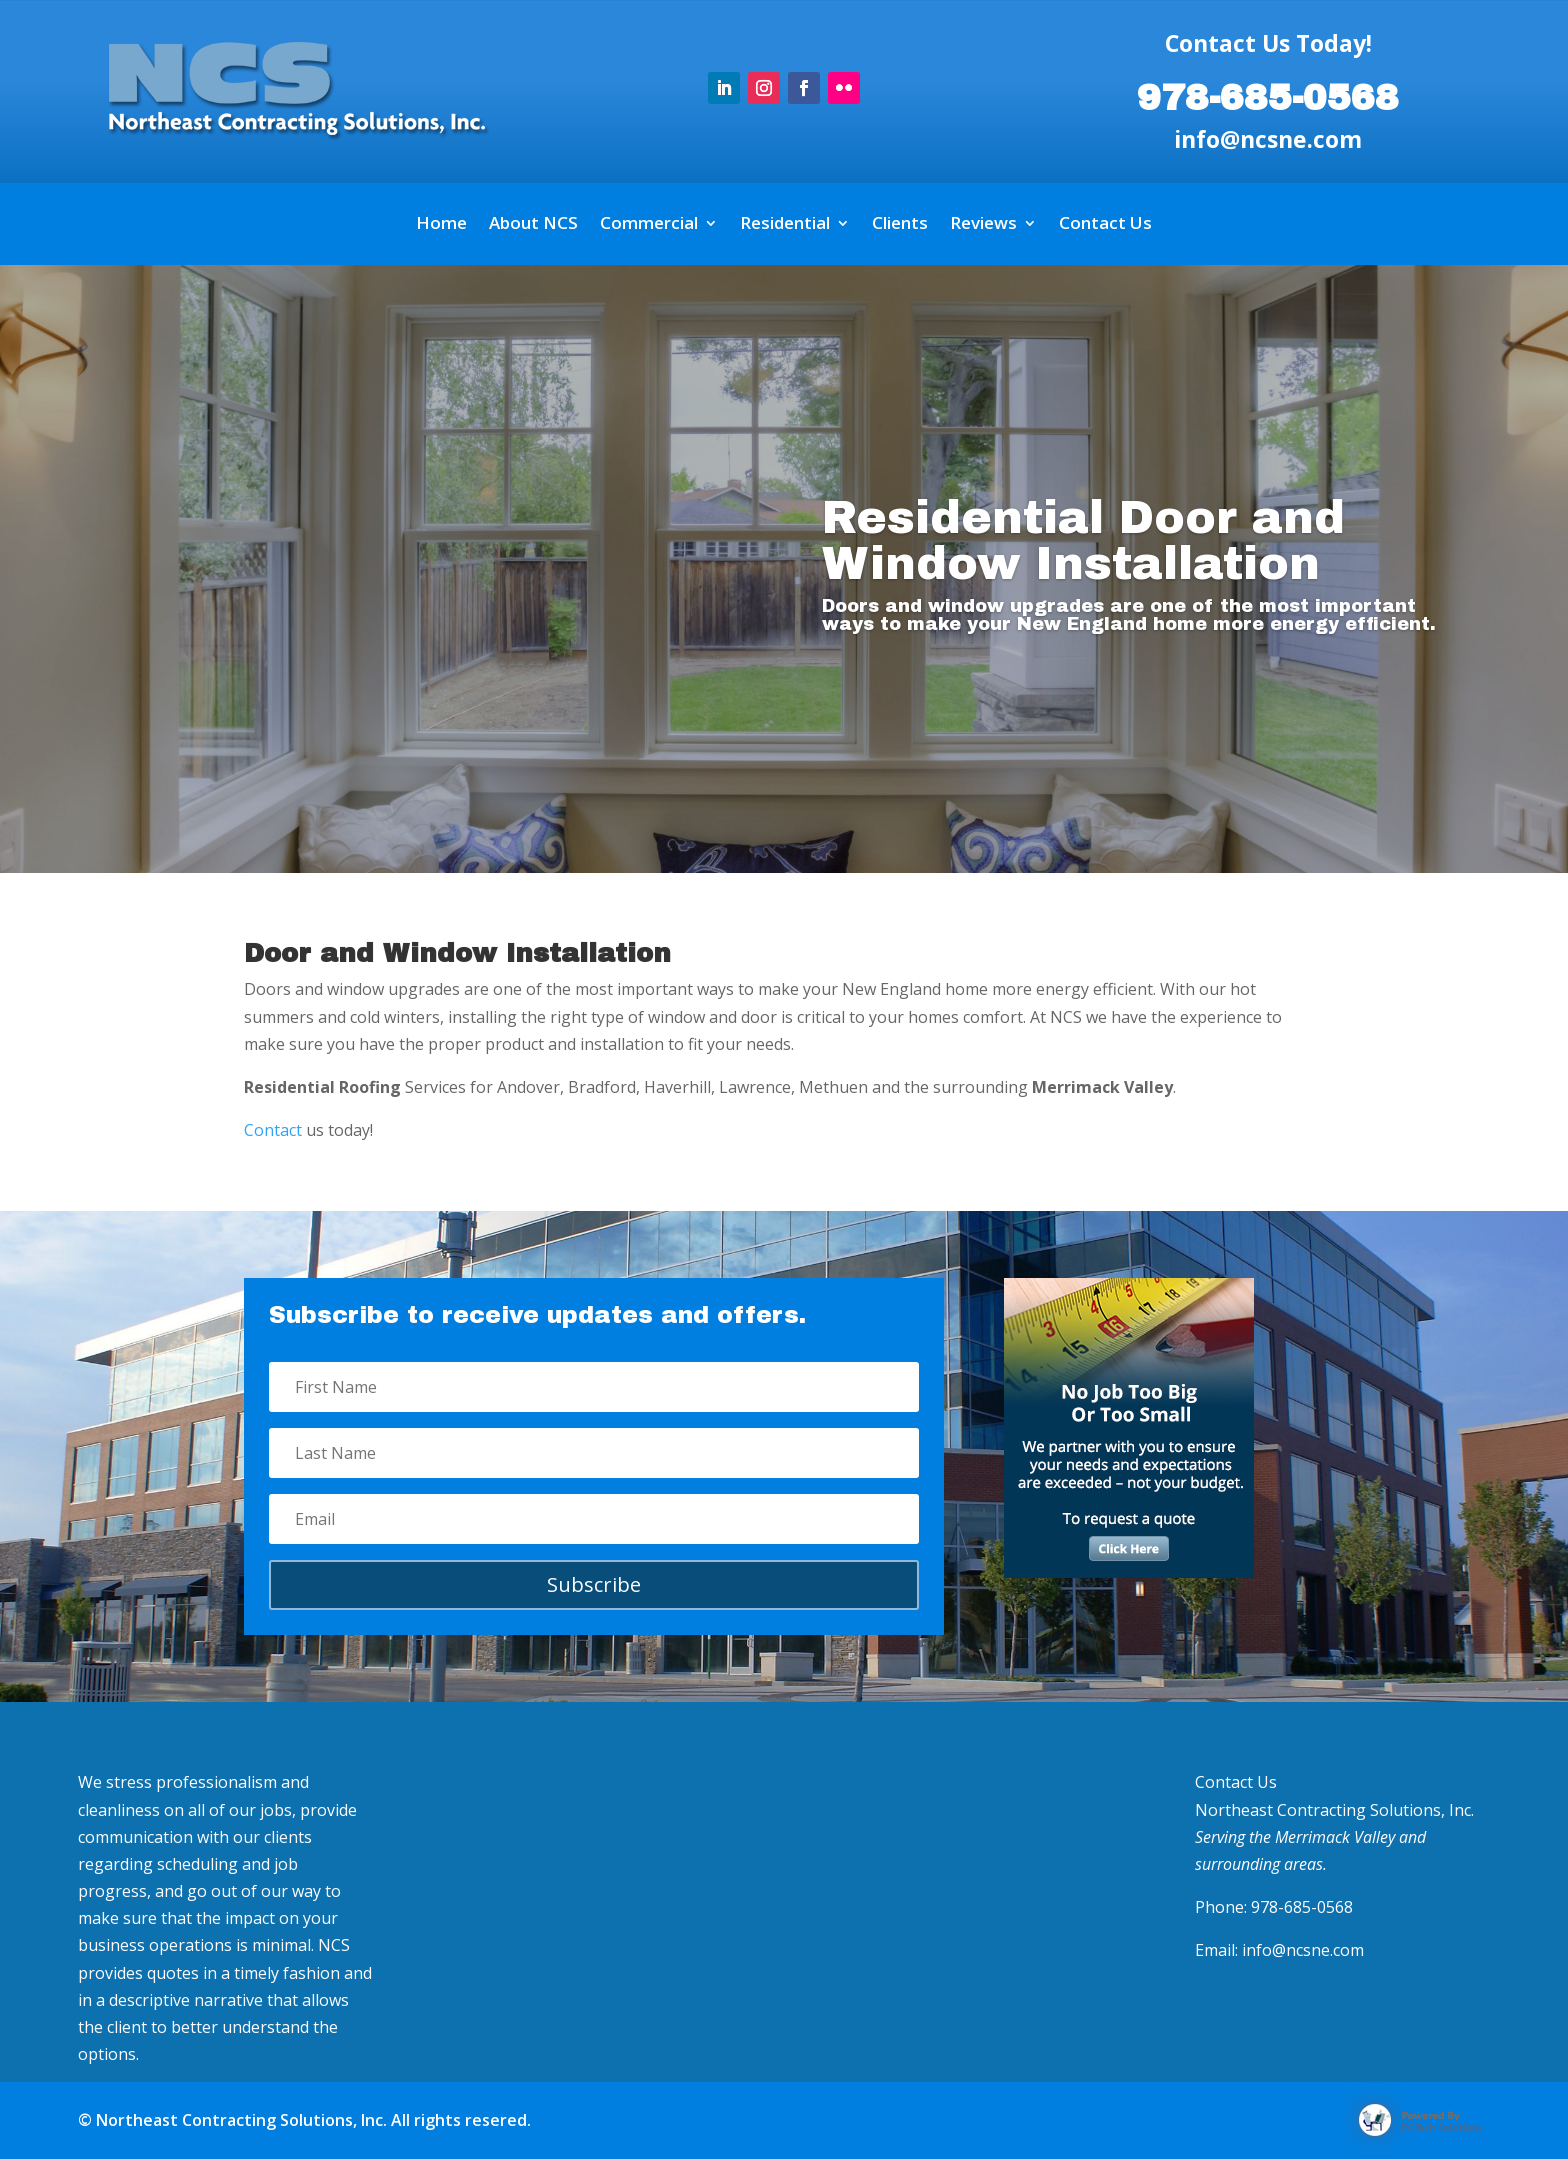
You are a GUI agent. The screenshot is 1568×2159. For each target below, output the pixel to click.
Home (441, 225)
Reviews (983, 225)
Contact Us (1105, 225)
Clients (900, 225)
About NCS (533, 225)
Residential (785, 225)
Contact (273, 1130)
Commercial (649, 225)
